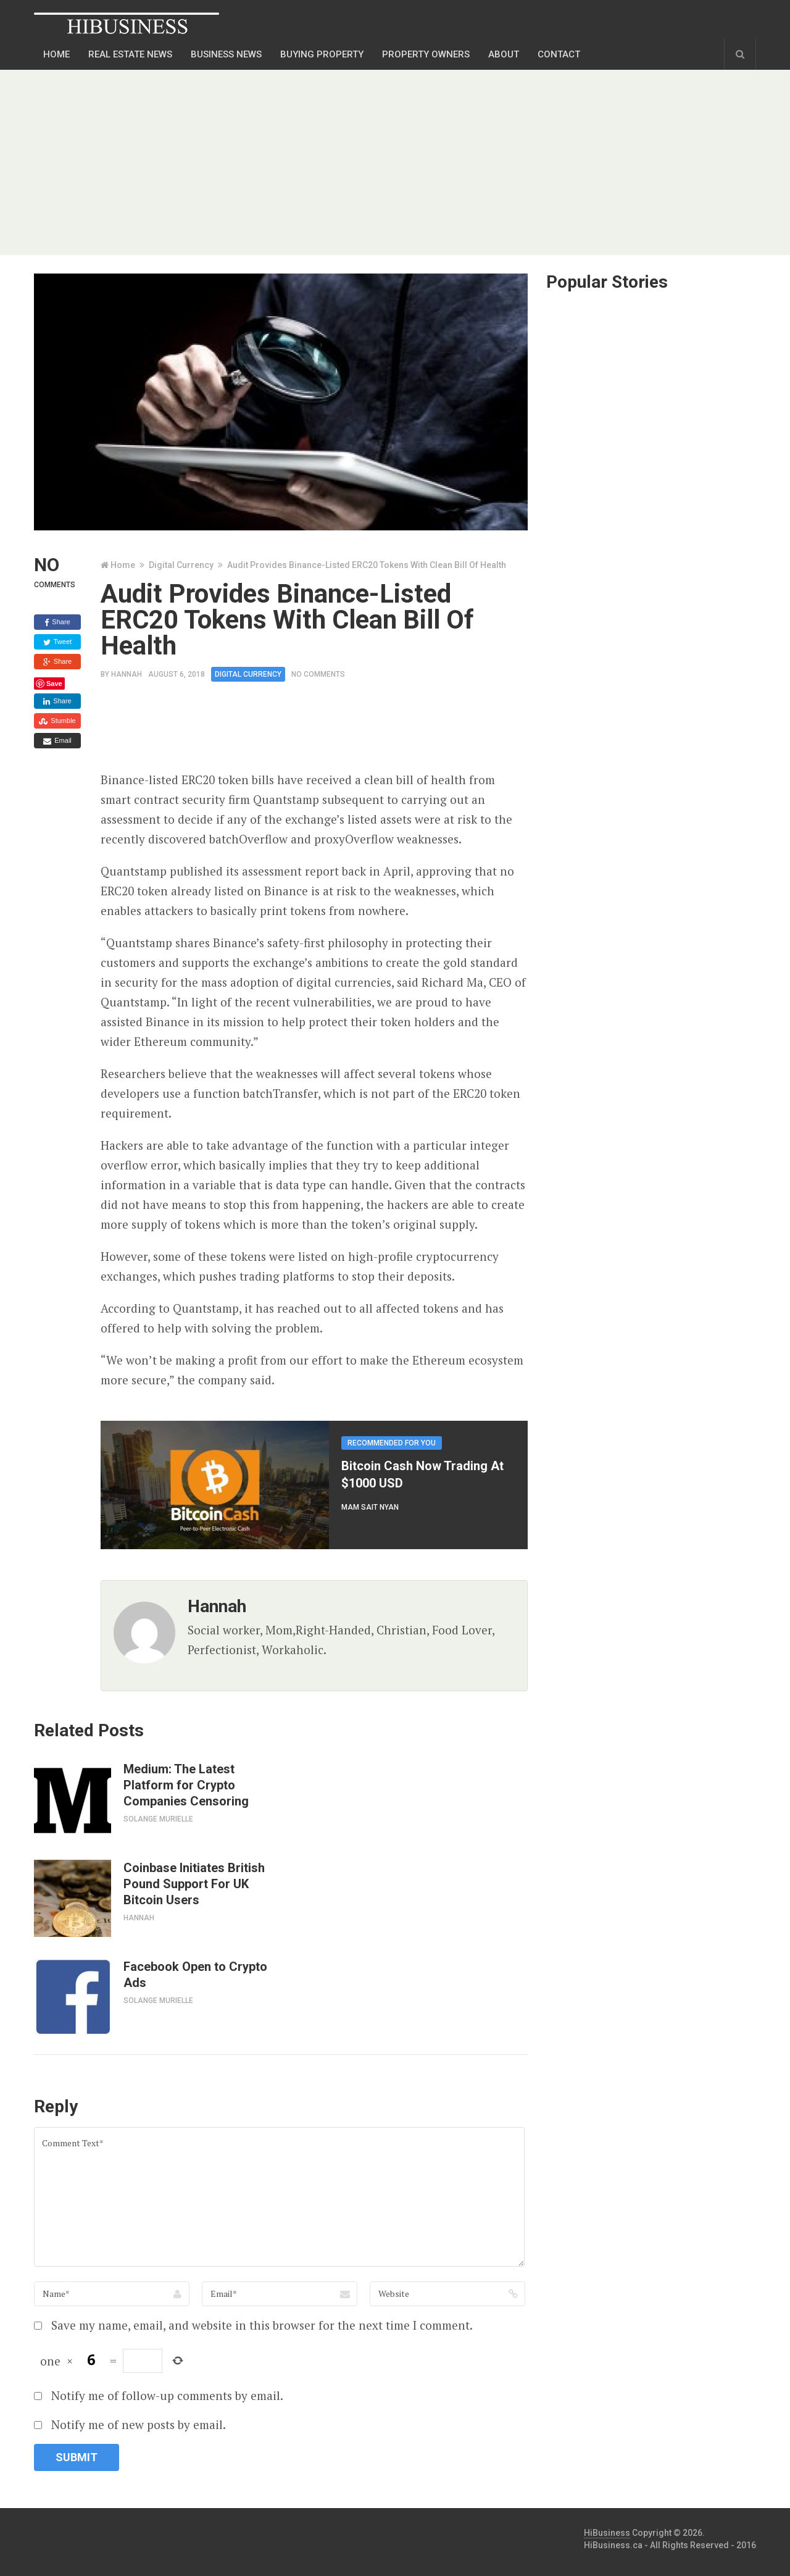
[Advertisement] (395, 162)
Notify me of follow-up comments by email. (167, 2395)
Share (57, 622)
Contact (559, 54)
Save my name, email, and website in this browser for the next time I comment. (262, 2325)
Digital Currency (181, 565)
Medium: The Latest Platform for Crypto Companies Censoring (186, 1785)
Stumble (57, 721)
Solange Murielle (158, 1819)
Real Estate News (130, 54)
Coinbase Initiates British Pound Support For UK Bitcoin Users (194, 1883)
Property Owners (426, 54)
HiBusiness (607, 2533)
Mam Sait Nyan (370, 1507)
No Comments (318, 674)
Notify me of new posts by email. (138, 2424)
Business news (226, 54)
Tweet (57, 642)
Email (57, 741)
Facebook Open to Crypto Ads (195, 1974)
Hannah (126, 674)
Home (56, 54)
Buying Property (322, 54)
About (503, 54)
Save (54, 683)
